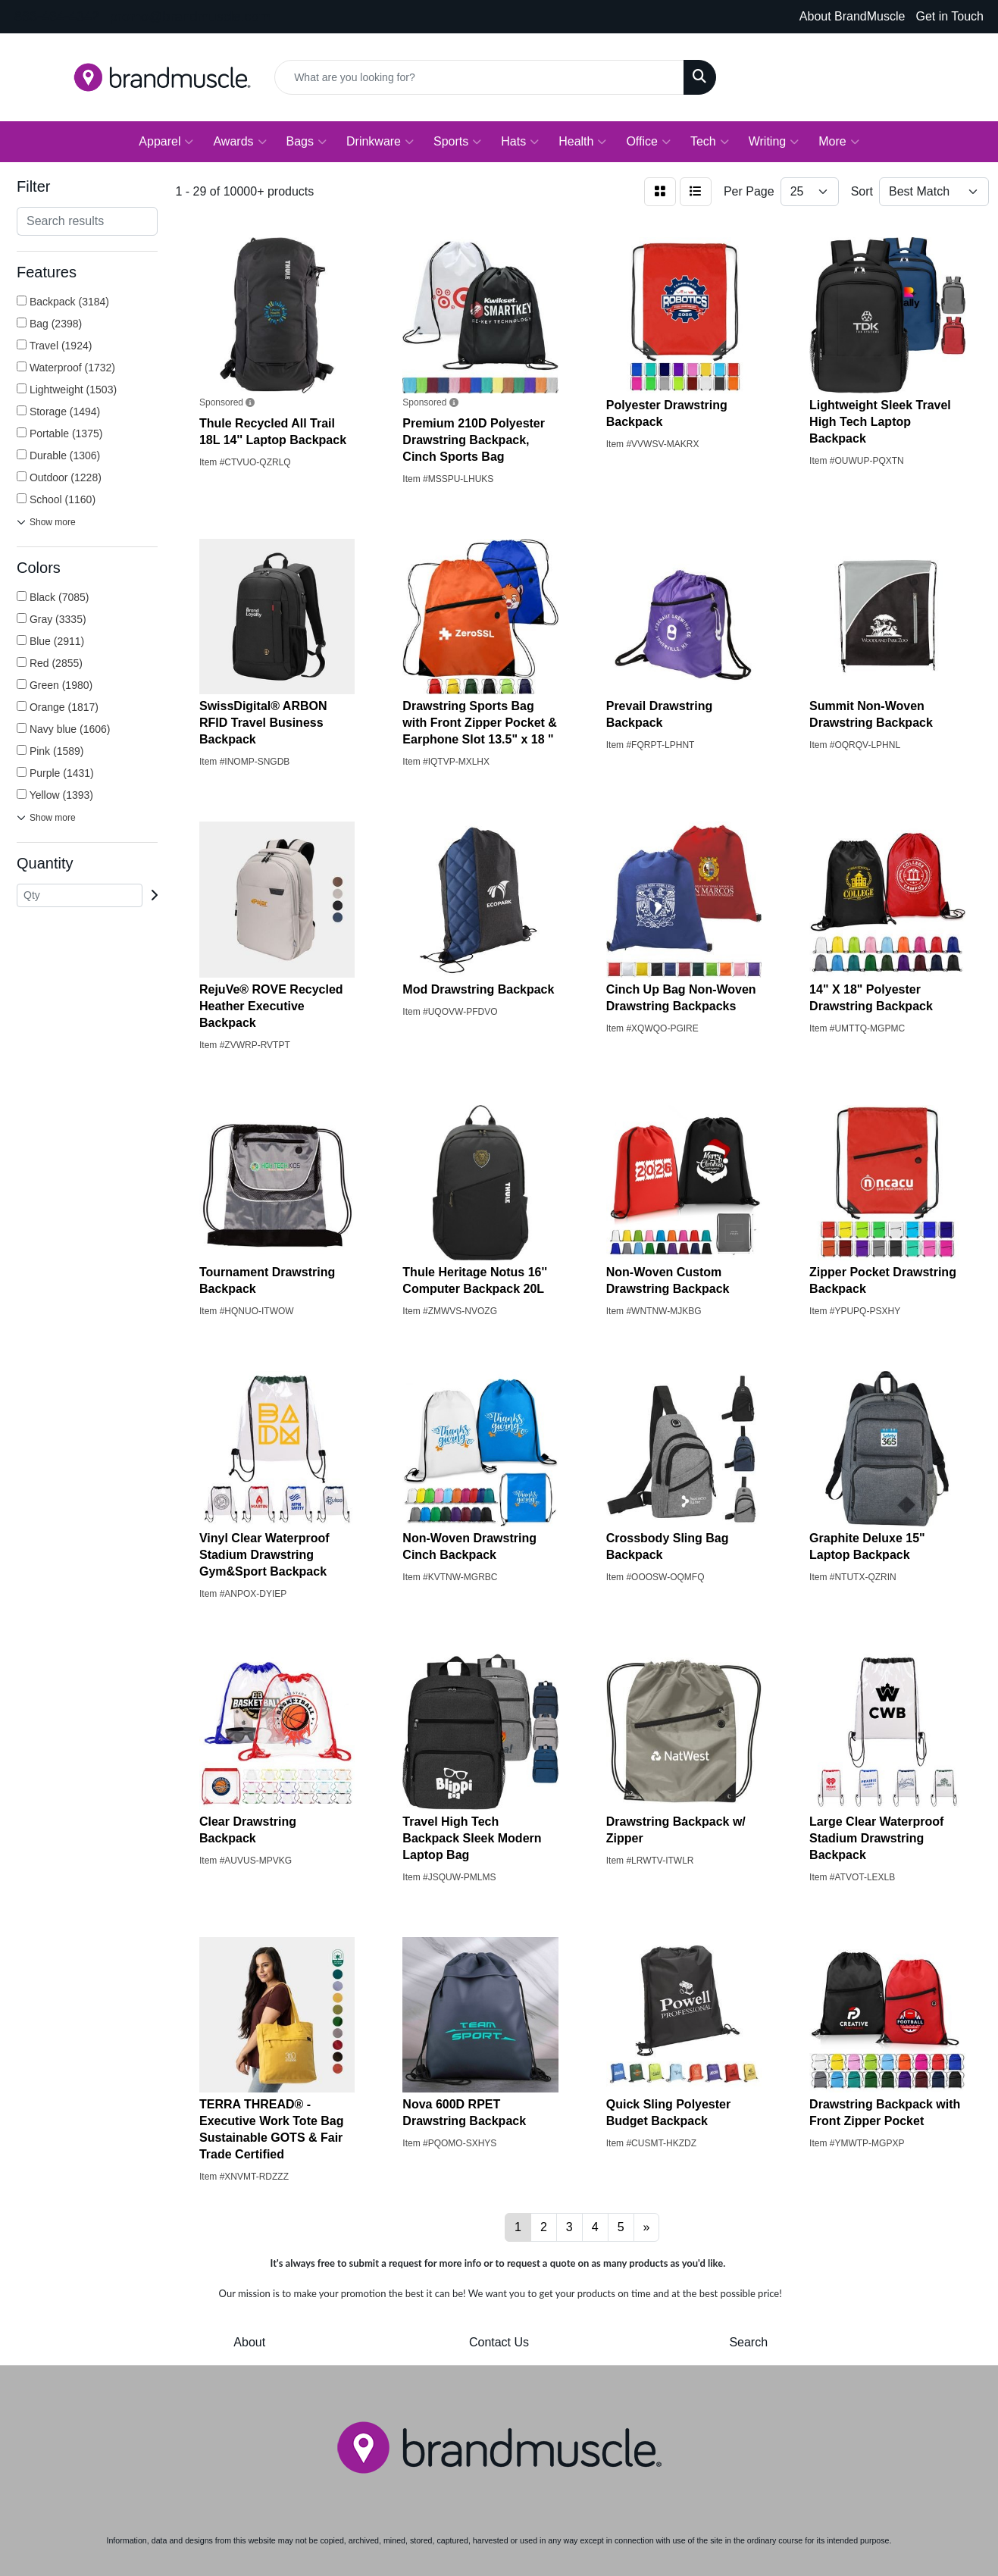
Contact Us (499, 2342)
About (249, 2342)
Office (648, 142)
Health (582, 142)
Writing (774, 142)
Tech (709, 142)
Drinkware (380, 142)
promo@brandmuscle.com (190, 16)
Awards (239, 142)
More (838, 142)
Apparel (166, 142)
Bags (306, 142)
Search (748, 2342)
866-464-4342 (56, 16)
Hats (520, 142)
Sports (457, 142)
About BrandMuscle (852, 16)
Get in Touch (949, 16)
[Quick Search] (479, 77)
